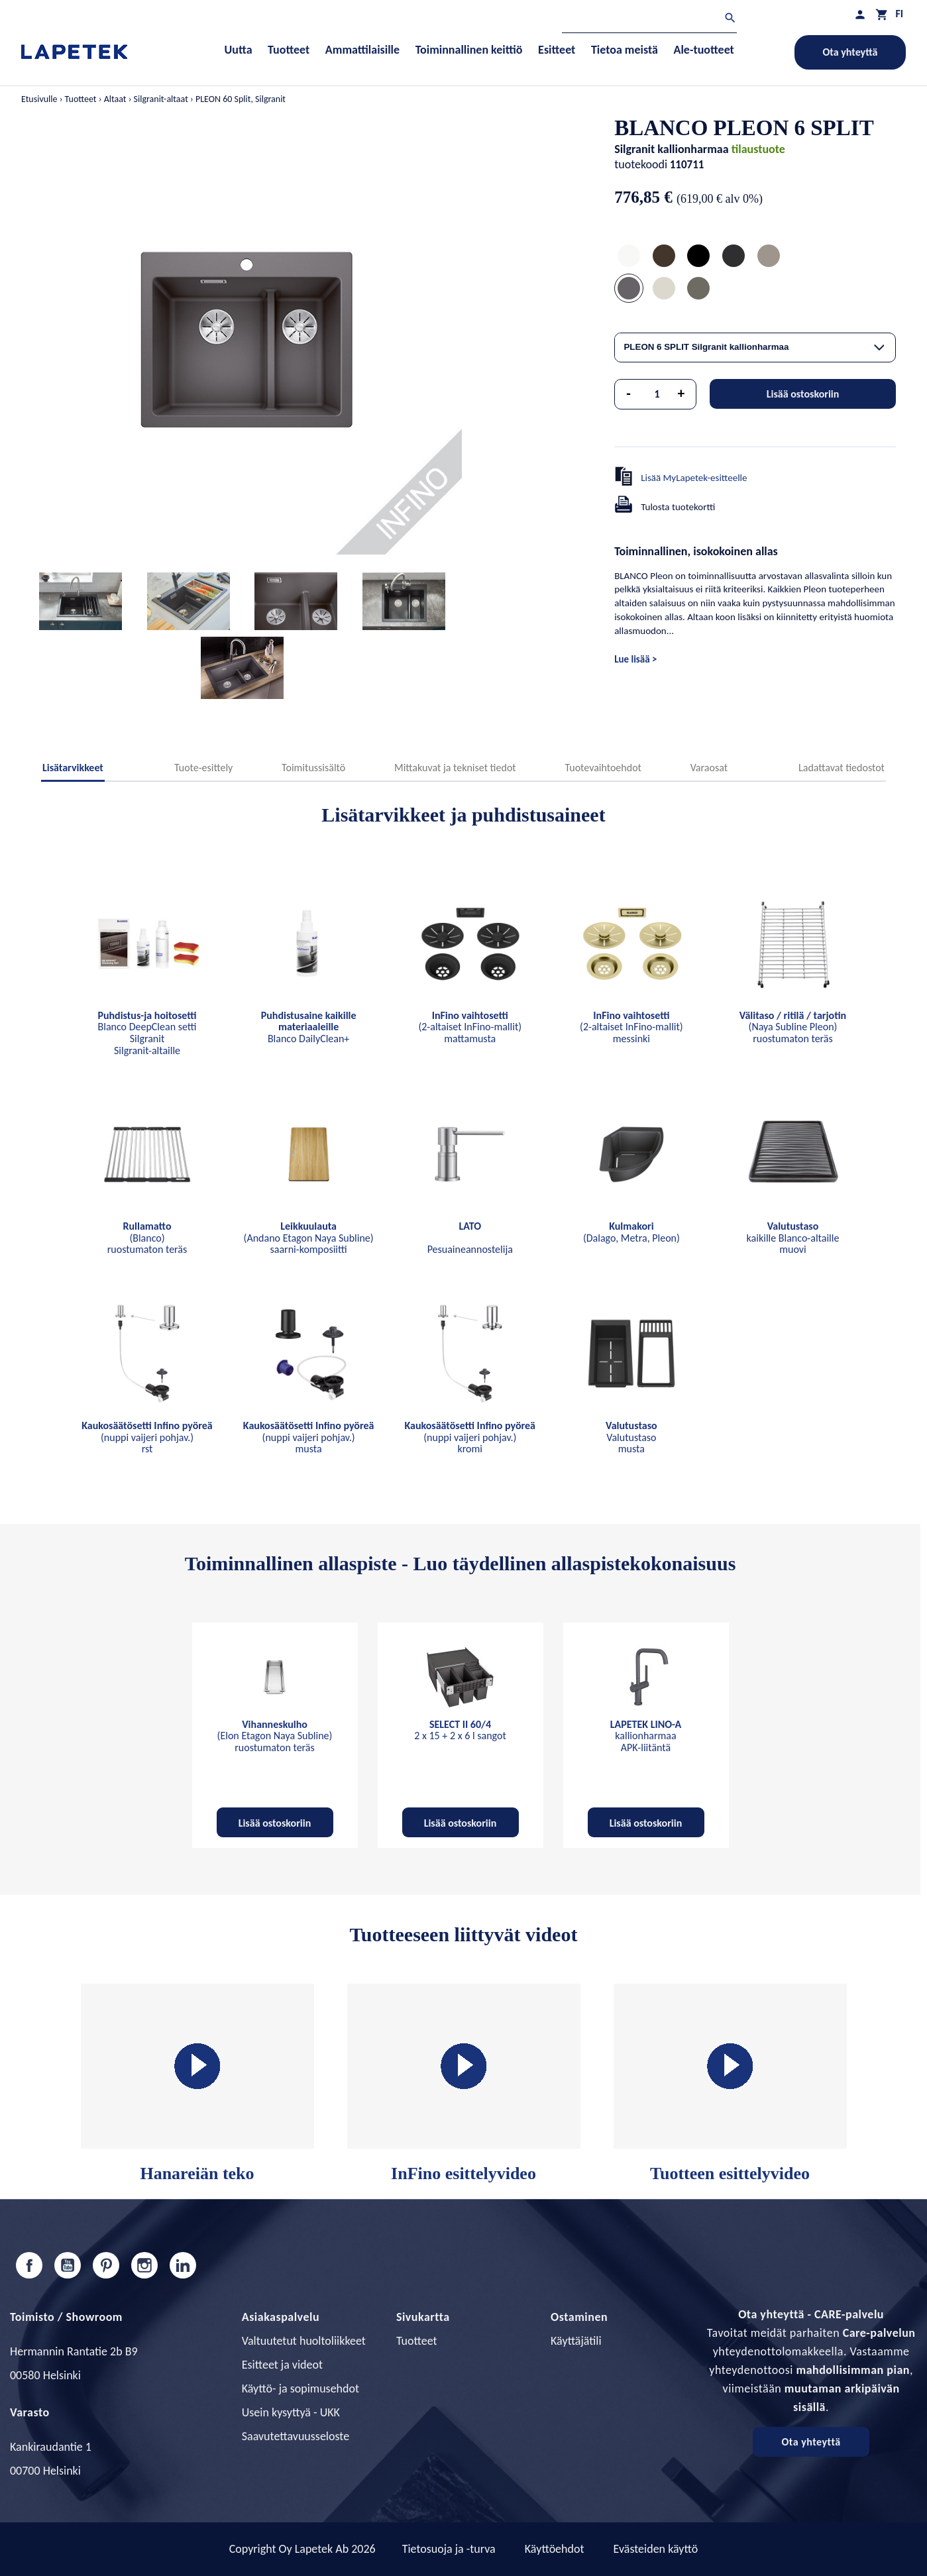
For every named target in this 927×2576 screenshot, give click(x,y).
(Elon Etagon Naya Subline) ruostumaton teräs (275, 1736)
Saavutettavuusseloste (295, 2436)
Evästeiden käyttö (656, 2549)
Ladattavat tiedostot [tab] (841, 767)
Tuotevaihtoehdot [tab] (603, 767)
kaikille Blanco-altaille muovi (793, 1238)
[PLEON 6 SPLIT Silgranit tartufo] (768, 257)
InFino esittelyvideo (463, 2083)
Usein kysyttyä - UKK (291, 2412)
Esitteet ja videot (282, 2364)
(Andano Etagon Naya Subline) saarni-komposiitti (309, 1238)
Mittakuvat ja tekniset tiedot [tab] (455, 767)
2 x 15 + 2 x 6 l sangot (460, 1730)
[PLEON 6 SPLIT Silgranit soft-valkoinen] (664, 290)
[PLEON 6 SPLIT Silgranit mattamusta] (698, 257)
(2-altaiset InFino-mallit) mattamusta (469, 1027)
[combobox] (755, 347)
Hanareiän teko (197, 2083)
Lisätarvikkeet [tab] (72, 767)
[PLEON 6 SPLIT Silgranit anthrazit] (733, 257)
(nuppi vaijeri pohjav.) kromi (469, 1437)
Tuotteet (416, 2341)
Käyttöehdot (554, 2549)
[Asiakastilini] (860, 14)
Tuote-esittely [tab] (203, 767)
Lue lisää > (635, 659)
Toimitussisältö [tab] (313, 767)
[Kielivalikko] (899, 13)
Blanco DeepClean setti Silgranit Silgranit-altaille (146, 1033)
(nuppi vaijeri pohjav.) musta (308, 1437)
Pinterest (106, 2265)
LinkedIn (183, 2265)
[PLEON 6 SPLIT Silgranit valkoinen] (628, 257)
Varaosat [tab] (709, 767)
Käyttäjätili (576, 2341)
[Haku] (649, 19)
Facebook (29, 2265)
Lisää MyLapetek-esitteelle (694, 478)
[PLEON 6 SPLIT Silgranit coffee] (664, 257)
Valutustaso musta (631, 1437)
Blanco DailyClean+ (308, 1027)
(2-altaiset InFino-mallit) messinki (631, 1027)
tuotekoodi (640, 164)
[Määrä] (657, 394)
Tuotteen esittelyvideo (730, 2083)
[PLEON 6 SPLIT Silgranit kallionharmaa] (628, 290)
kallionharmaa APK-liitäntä (645, 1736)
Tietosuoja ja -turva (449, 2549)
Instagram (144, 2265)
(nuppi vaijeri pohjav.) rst (147, 1437)
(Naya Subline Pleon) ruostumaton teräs (792, 1027)
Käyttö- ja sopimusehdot (300, 2388)
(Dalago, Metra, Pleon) (631, 1232)
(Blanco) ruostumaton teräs (147, 1238)
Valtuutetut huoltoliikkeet (304, 2341)
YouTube (67, 2265)
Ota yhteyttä (850, 52)
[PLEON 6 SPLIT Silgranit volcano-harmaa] (698, 290)
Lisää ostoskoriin (803, 394)
